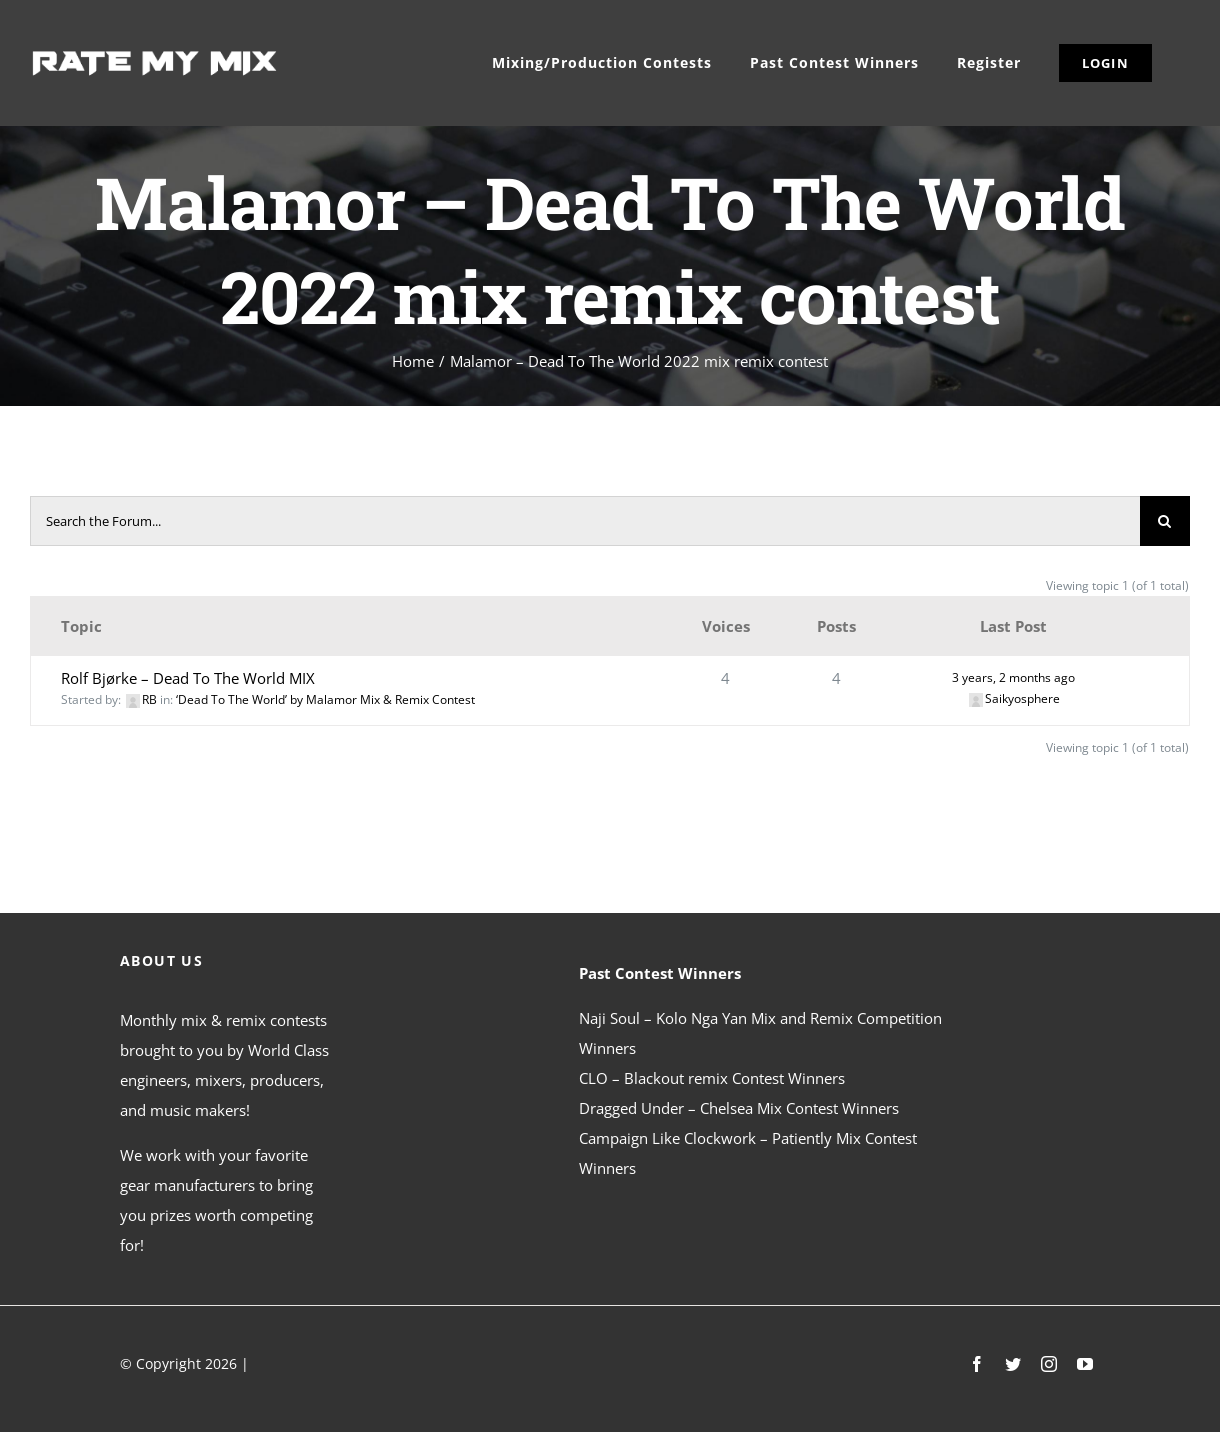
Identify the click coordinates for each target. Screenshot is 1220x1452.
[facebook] (977, 1364)
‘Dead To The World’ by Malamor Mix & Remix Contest (325, 699)
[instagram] (1049, 1364)
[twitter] (1013, 1364)
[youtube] (1085, 1364)
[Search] (1165, 521)
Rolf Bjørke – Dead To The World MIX (188, 678)
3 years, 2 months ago (1013, 677)
